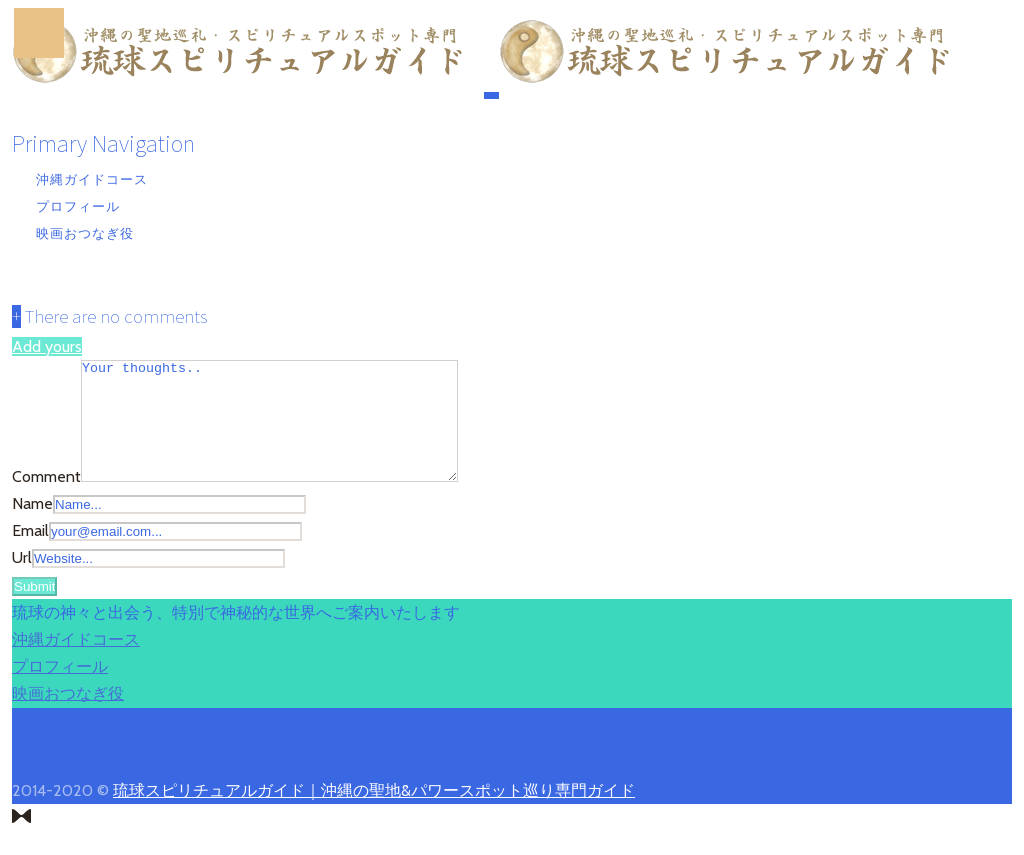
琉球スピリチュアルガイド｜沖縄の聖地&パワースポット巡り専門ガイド (374, 814)
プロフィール (78, 206)
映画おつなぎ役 (85, 233)
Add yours (47, 346)
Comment (46, 500)
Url (22, 581)
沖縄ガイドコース (92, 179)
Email (30, 554)
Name (32, 527)
